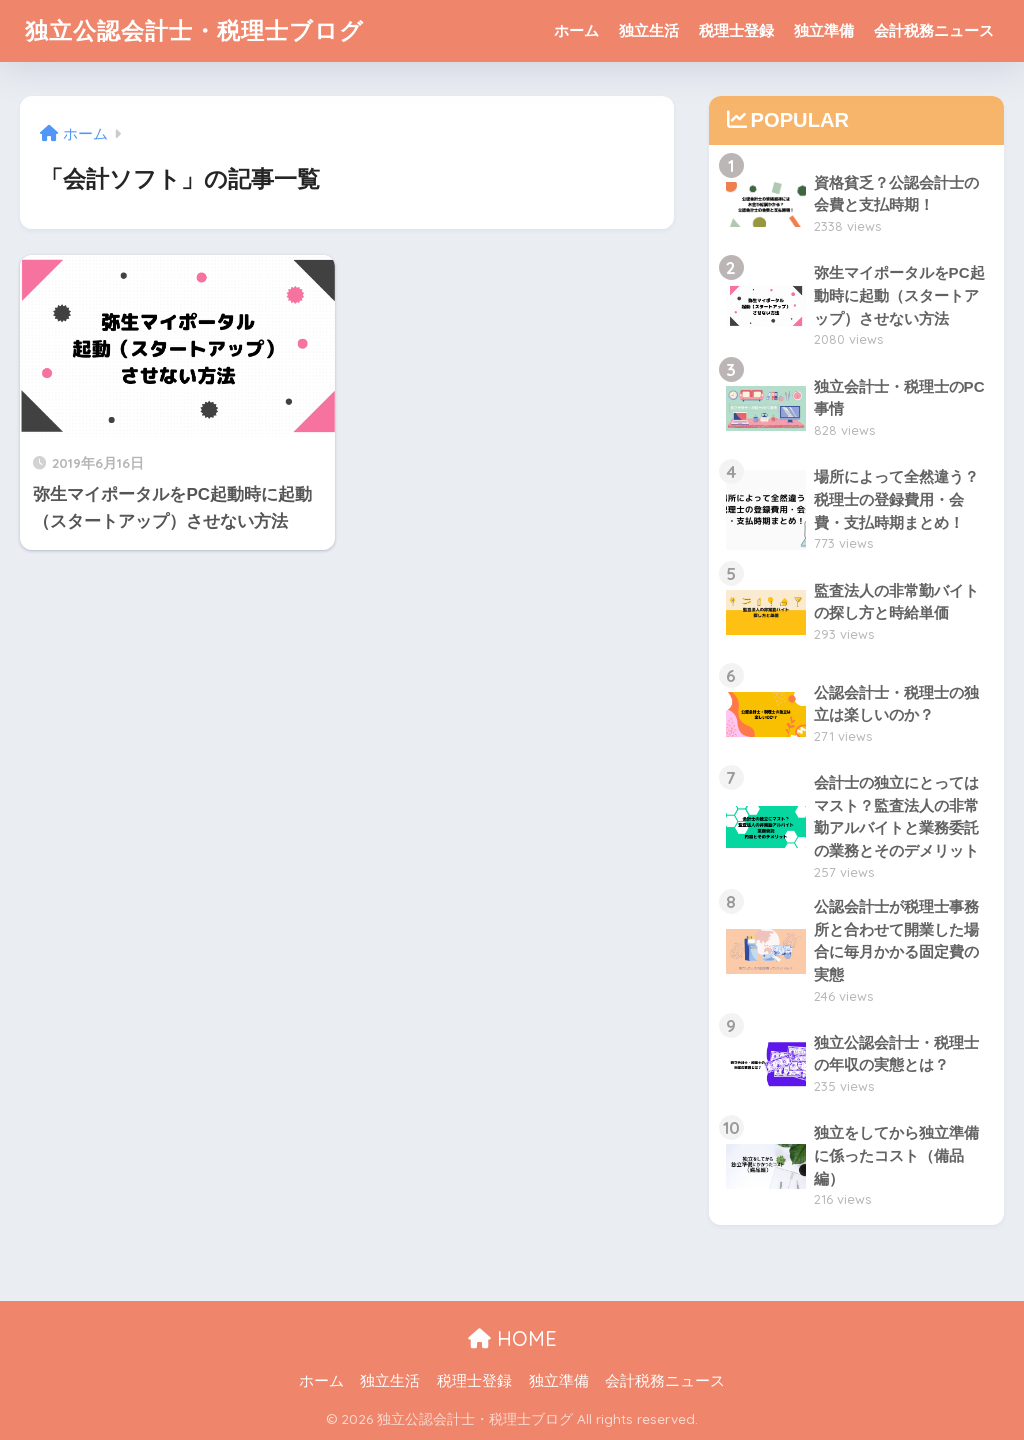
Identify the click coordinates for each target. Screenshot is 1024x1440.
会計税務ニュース (934, 30)
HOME (512, 1338)
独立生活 (649, 30)
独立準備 (824, 30)
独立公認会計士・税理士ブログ (194, 30)
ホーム (576, 30)
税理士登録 (736, 30)
